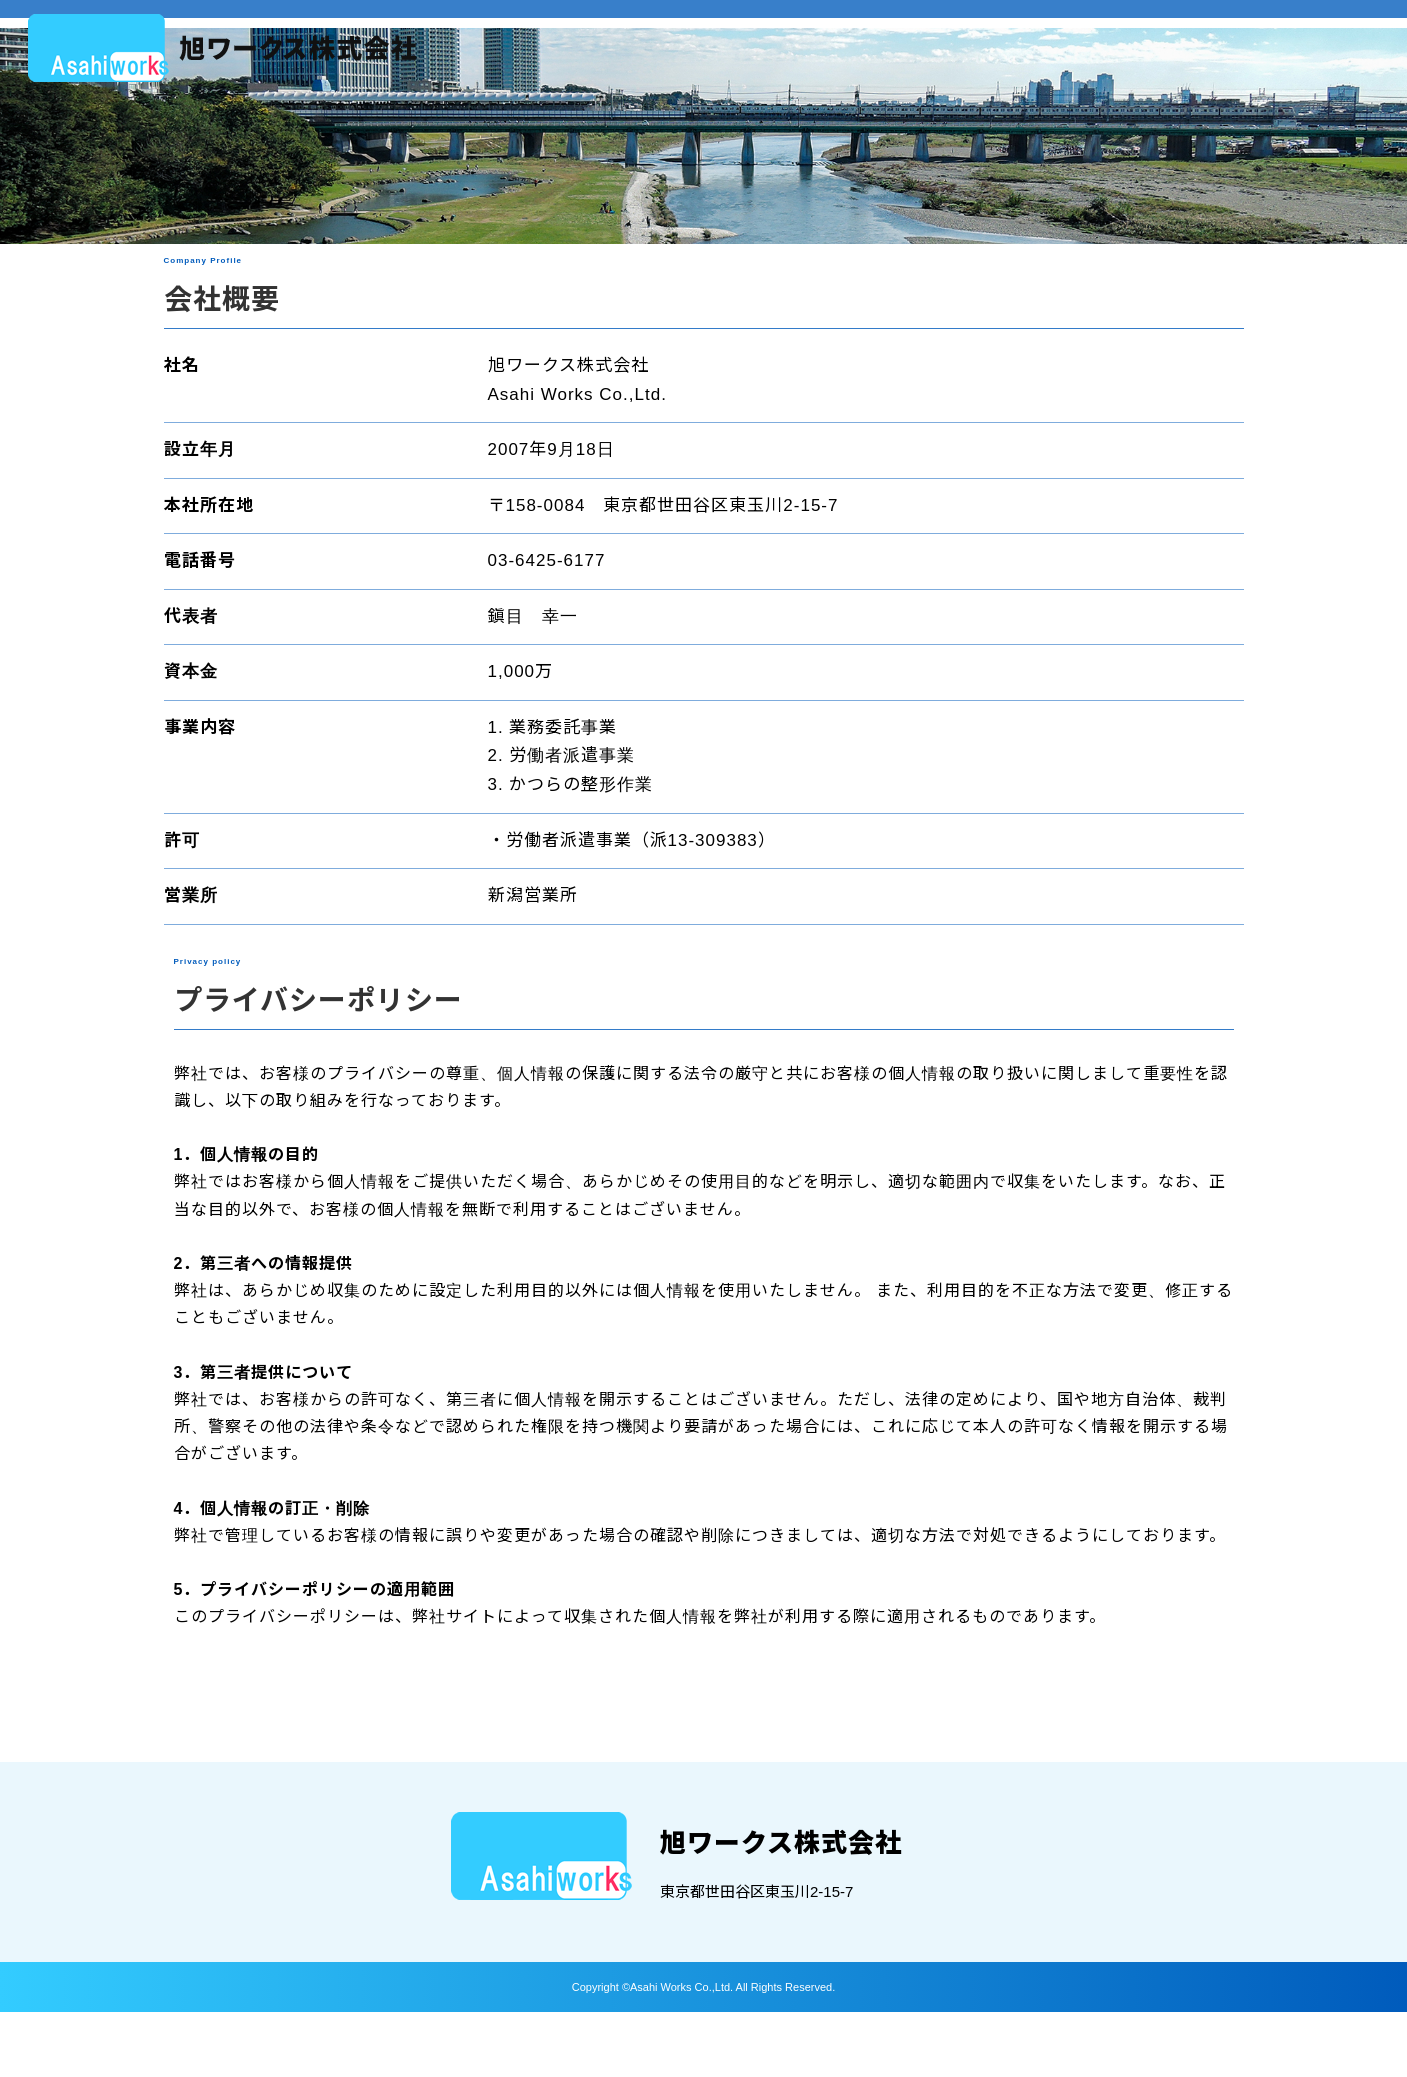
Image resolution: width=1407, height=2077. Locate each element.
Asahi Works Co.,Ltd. (683, 2051)
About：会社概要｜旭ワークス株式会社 (222, 48)
